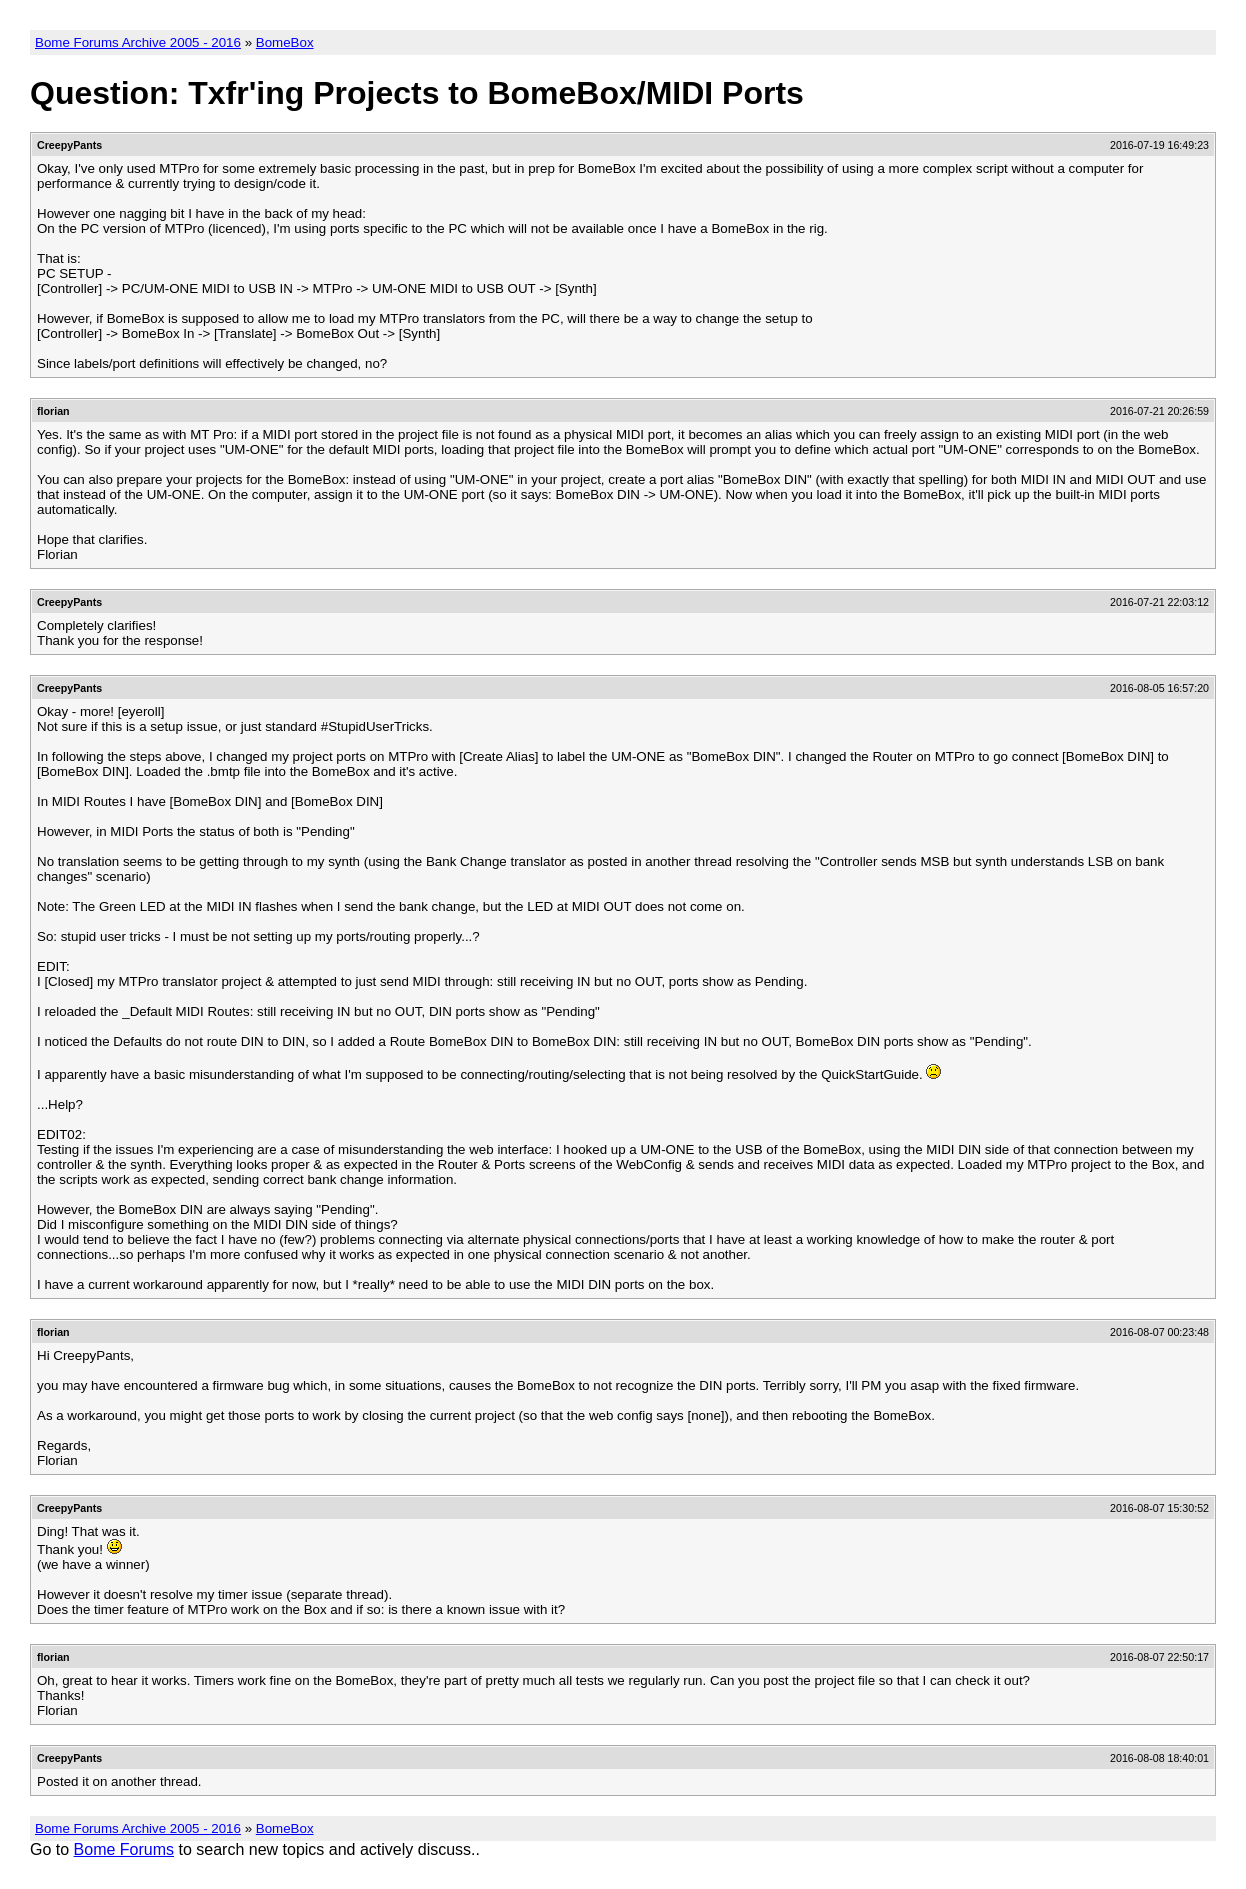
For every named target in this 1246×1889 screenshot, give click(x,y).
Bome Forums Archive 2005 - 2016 (138, 42)
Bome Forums (124, 1849)
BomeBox (285, 42)
